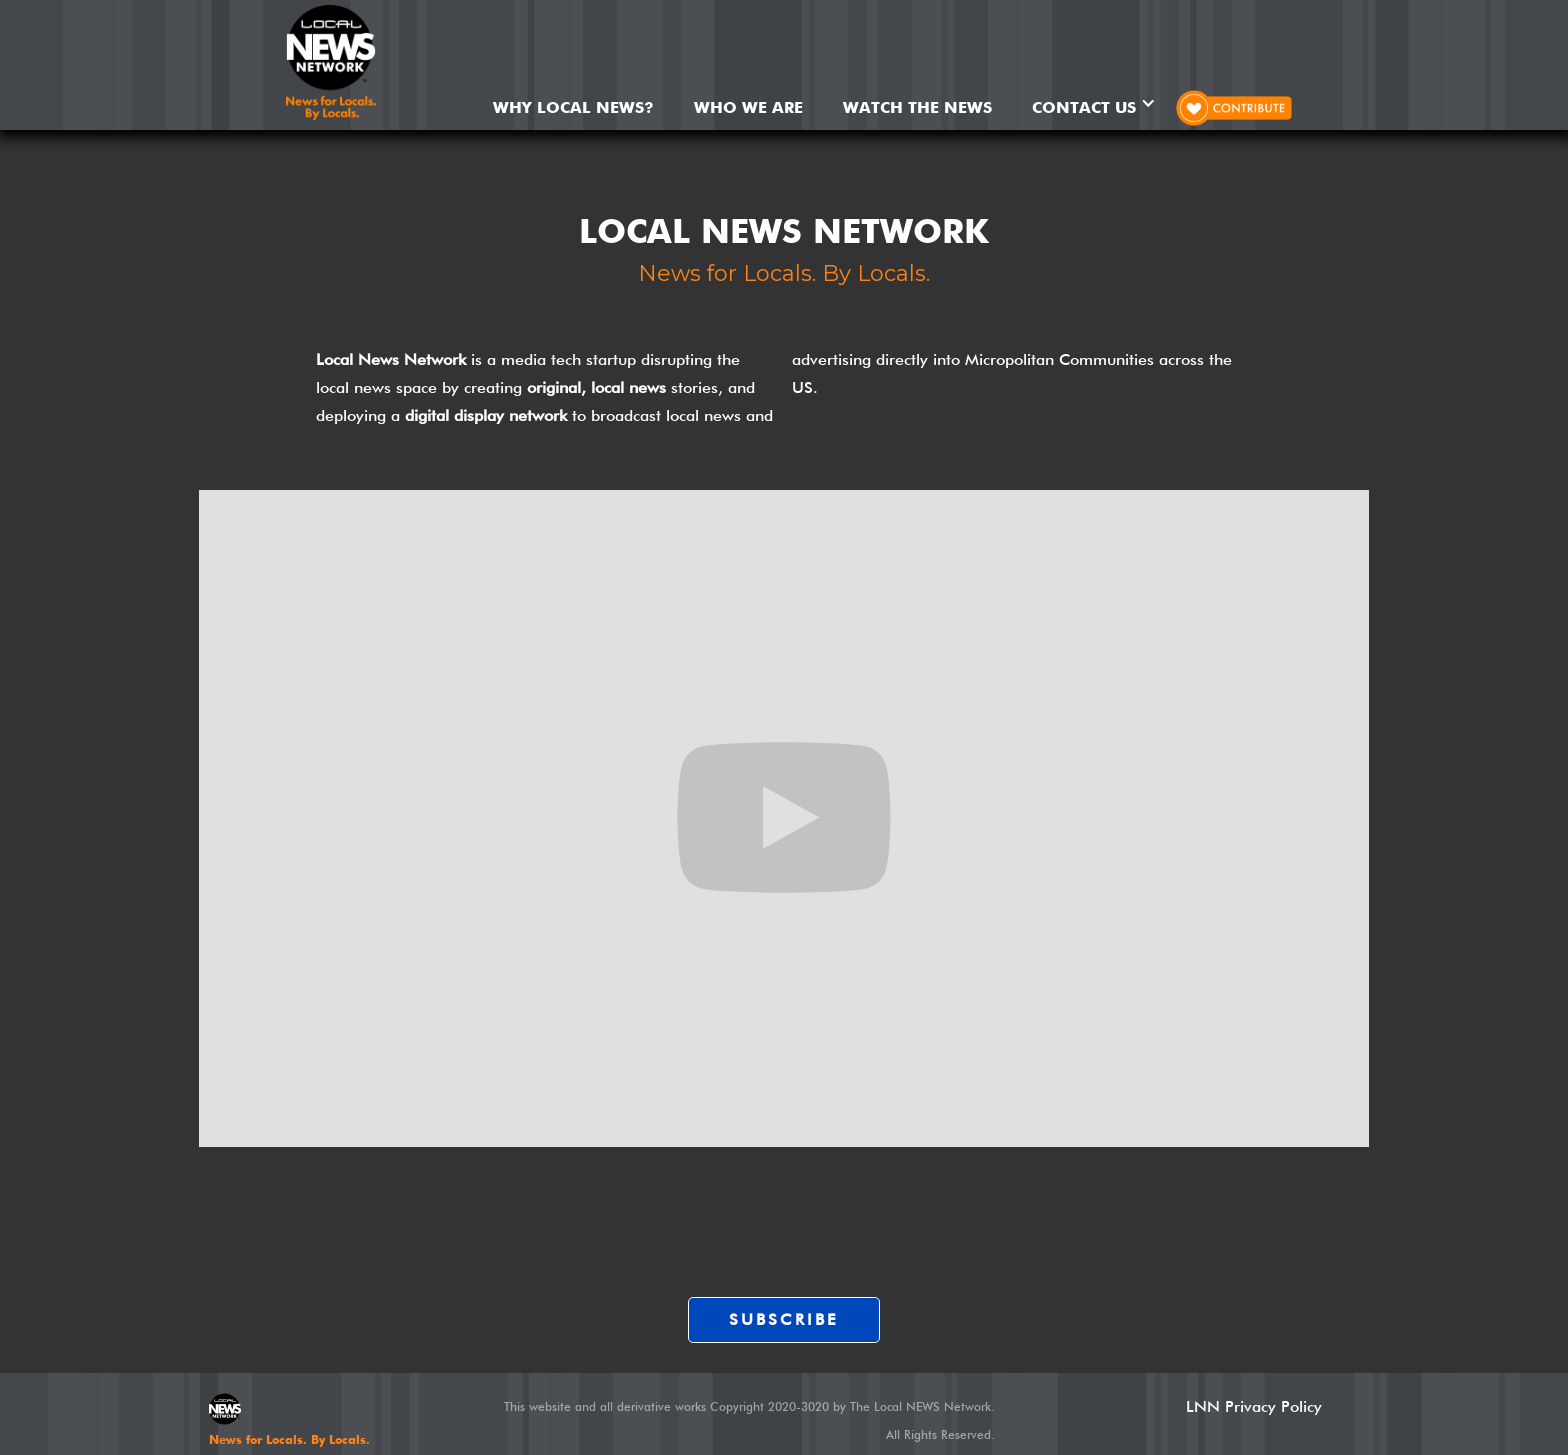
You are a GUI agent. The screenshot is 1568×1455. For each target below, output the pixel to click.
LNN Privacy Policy (1254, 1406)
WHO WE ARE (748, 107)
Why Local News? (573, 107)
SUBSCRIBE (784, 1319)
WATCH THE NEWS (917, 107)
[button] (1094, 103)
